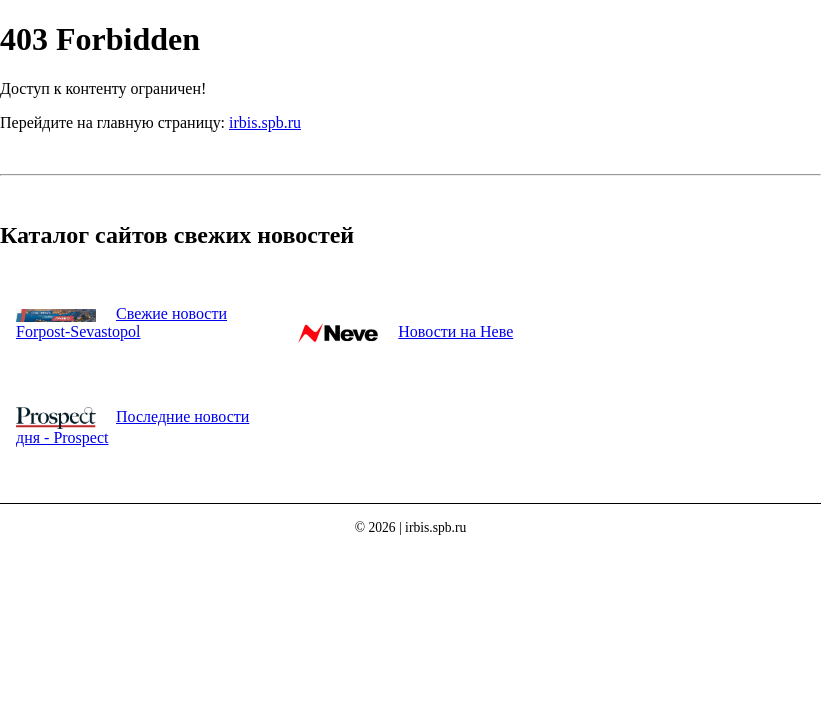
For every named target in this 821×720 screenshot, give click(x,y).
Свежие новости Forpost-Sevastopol (121, 322)
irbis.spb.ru (265, 122)
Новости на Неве (455, 331)
